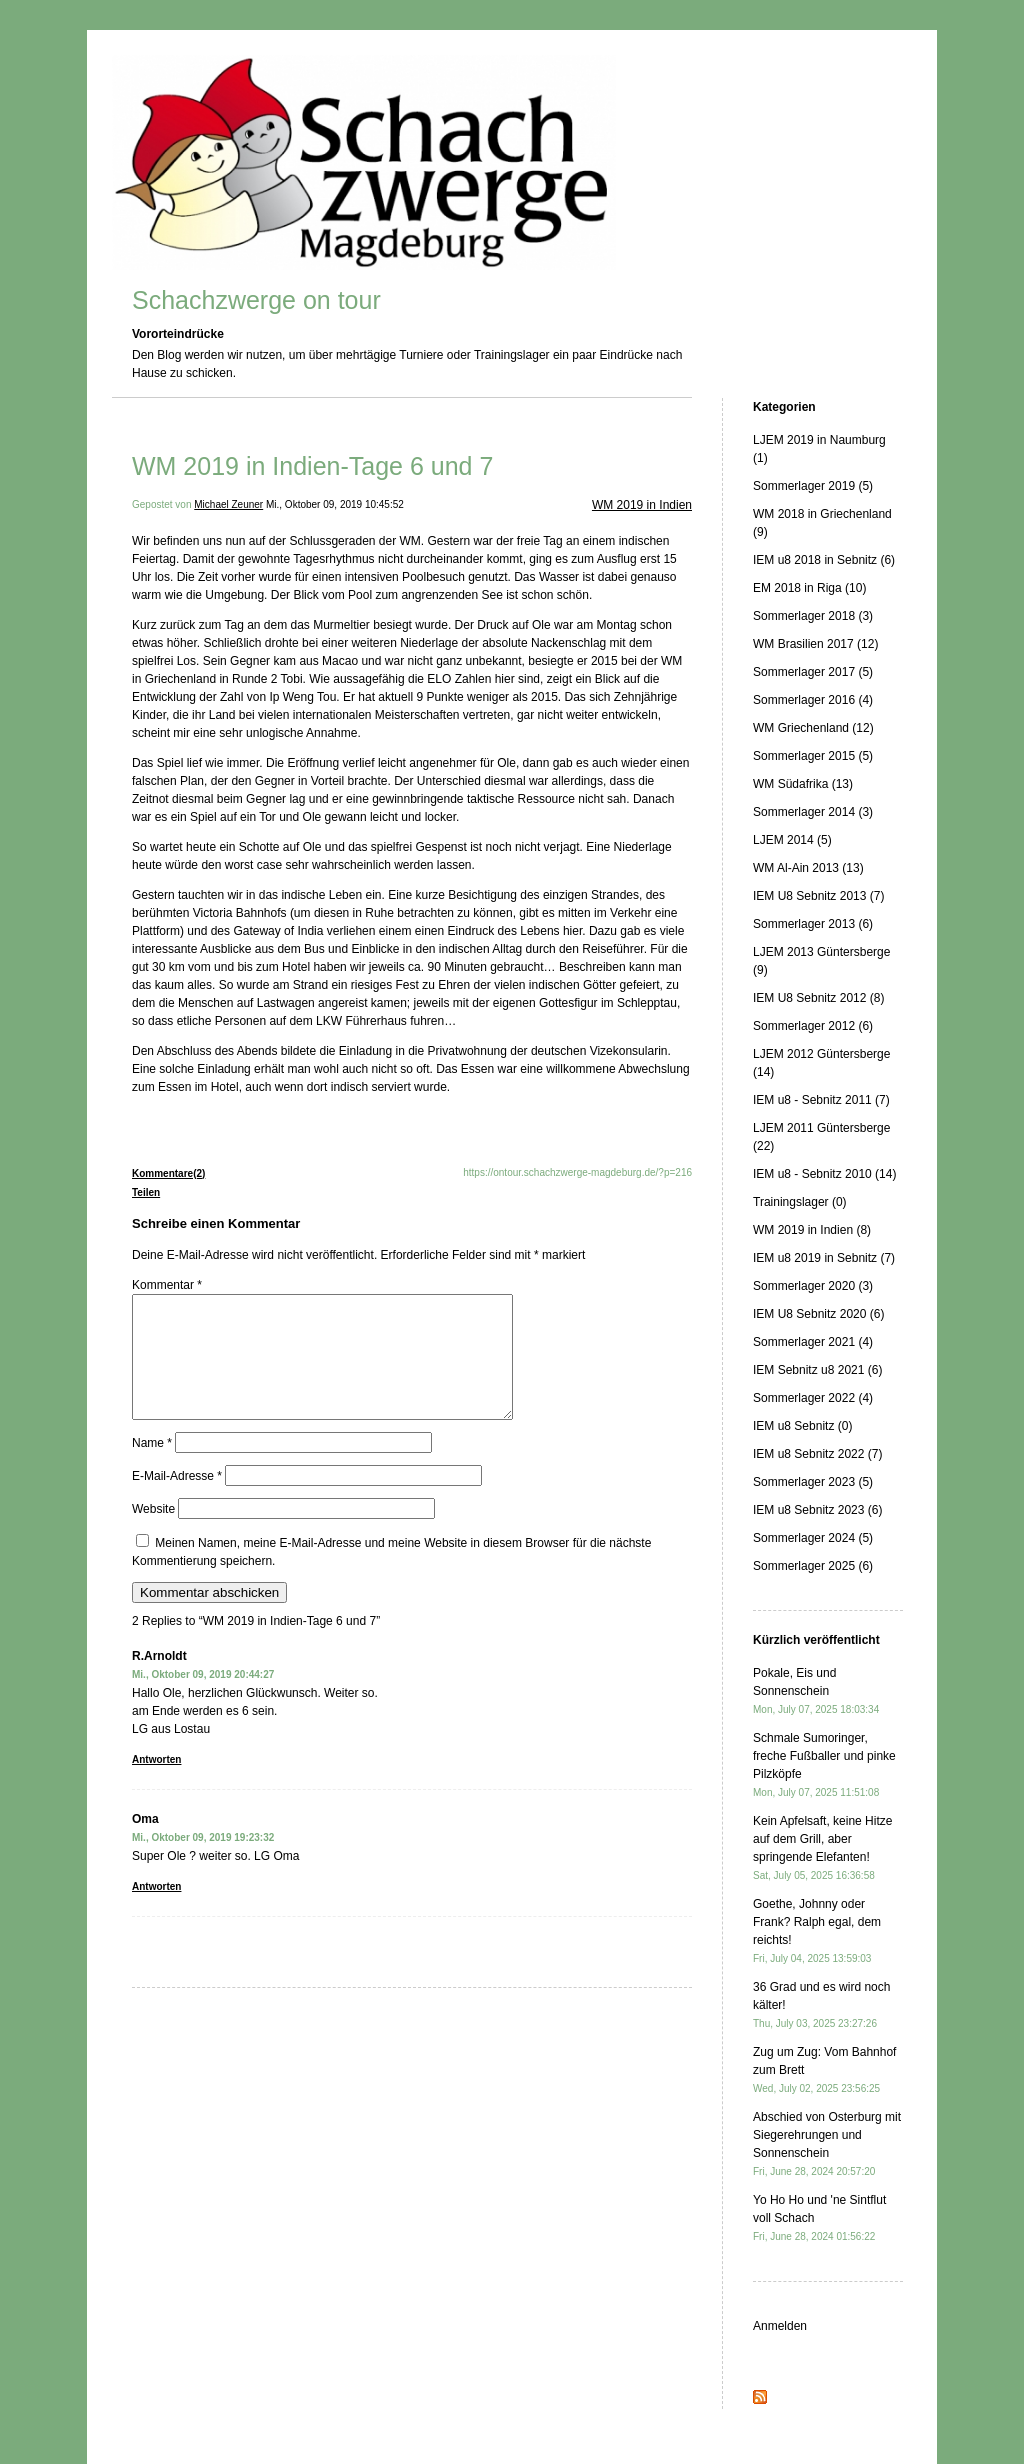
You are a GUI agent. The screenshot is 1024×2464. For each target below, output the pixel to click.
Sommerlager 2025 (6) (813, 1566)
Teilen (146, 1192)
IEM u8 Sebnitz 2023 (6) (817, 1510)
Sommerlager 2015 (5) (813, 756)
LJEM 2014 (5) (792, 840)
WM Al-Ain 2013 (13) (808, 868)
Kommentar (167, 1285)
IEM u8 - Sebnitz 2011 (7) (821, 1100)
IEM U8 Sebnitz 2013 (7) (818, 896)
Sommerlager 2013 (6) (813, 924)
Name (152, 1467)
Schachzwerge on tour (256, 300)
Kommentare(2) (168, 1173)
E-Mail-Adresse (177, 1500)
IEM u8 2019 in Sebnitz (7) (824, 1258)
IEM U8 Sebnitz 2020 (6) (818, 1314)
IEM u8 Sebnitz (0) (802, 1426)
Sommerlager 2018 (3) (813, 616)
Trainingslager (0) (800, 1202)
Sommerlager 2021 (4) (813, 1342)
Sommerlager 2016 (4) (813, 700)
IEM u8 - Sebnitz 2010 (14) (824, 1174)
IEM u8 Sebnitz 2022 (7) (817, 1454)
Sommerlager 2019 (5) (813, 486)
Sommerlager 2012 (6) (813, 1026)
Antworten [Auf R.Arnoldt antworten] (156, 1783)
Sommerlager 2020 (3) (813, 1286)
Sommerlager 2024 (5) (813, 1538)
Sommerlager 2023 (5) (813, 1482)
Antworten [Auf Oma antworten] (156, 1910)
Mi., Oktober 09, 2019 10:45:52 (335, 504)
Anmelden (780, 2326)
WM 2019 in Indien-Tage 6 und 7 (312, 466)
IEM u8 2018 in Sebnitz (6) (824, 560)
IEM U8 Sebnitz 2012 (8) (818, 998)
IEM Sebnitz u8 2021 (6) (817, 1370)
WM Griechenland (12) (813, 728)
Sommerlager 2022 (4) (813, 1398)
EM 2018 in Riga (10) (809, 588)
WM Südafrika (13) (803, 784)
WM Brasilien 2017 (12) (815, 644)
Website (153, 1533)
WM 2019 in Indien (642, 505)
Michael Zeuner (228, 504)
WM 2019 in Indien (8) (812, 1230)
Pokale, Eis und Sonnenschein (816, 1690)
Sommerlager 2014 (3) (813, 812)
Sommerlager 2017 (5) (813, 672)
